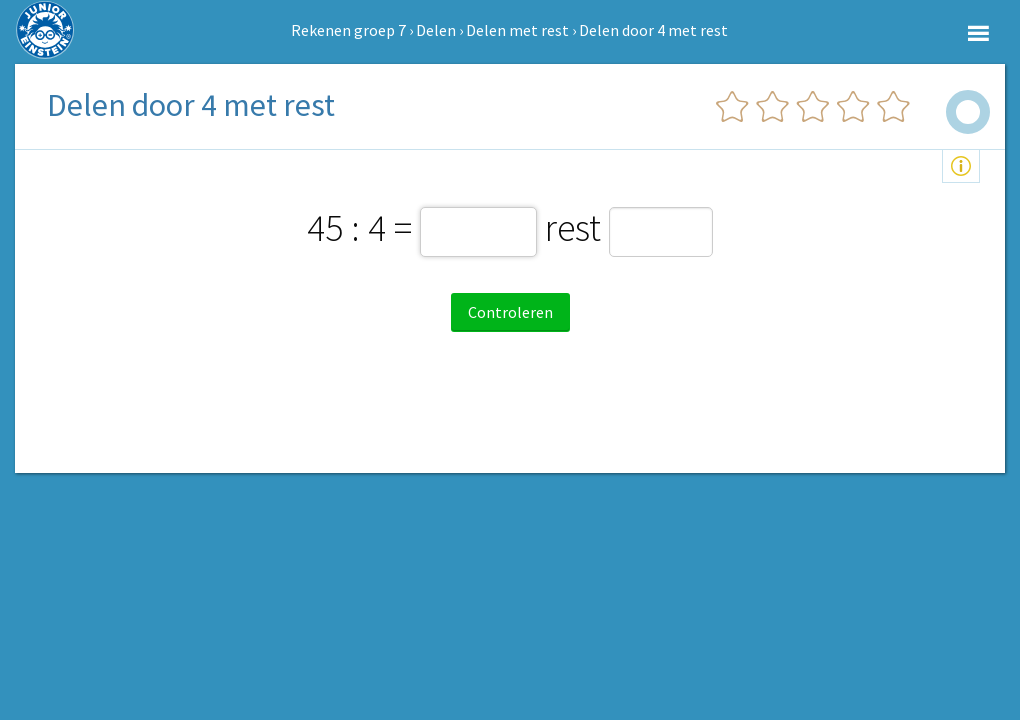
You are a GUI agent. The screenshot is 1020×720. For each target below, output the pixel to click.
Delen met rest (517, 30)
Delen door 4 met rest (653, 30)
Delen (436, 30)
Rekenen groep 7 (348, 30)
